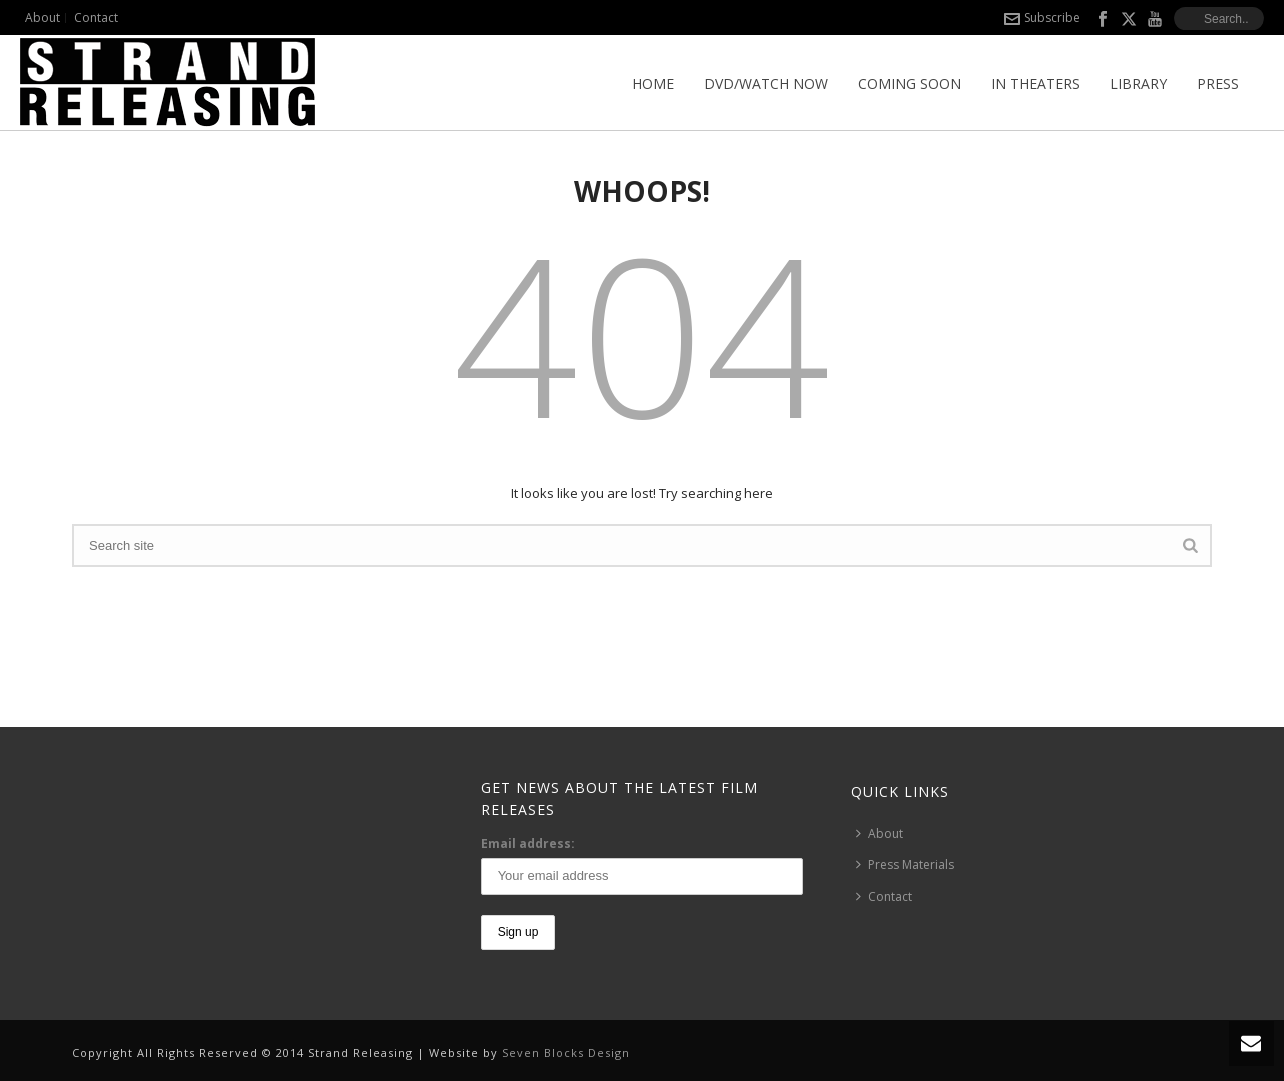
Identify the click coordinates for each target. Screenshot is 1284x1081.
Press (1218, 83)
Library (1138, 83)
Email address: (528, 843)
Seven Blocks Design (566, 1052)
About (879, 833)
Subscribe (1042, 17)
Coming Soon (909, 83)
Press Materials (905, 864)
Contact (884, 896)
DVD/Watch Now (766, 83)
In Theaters (1035, 83)
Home (653, 83)
